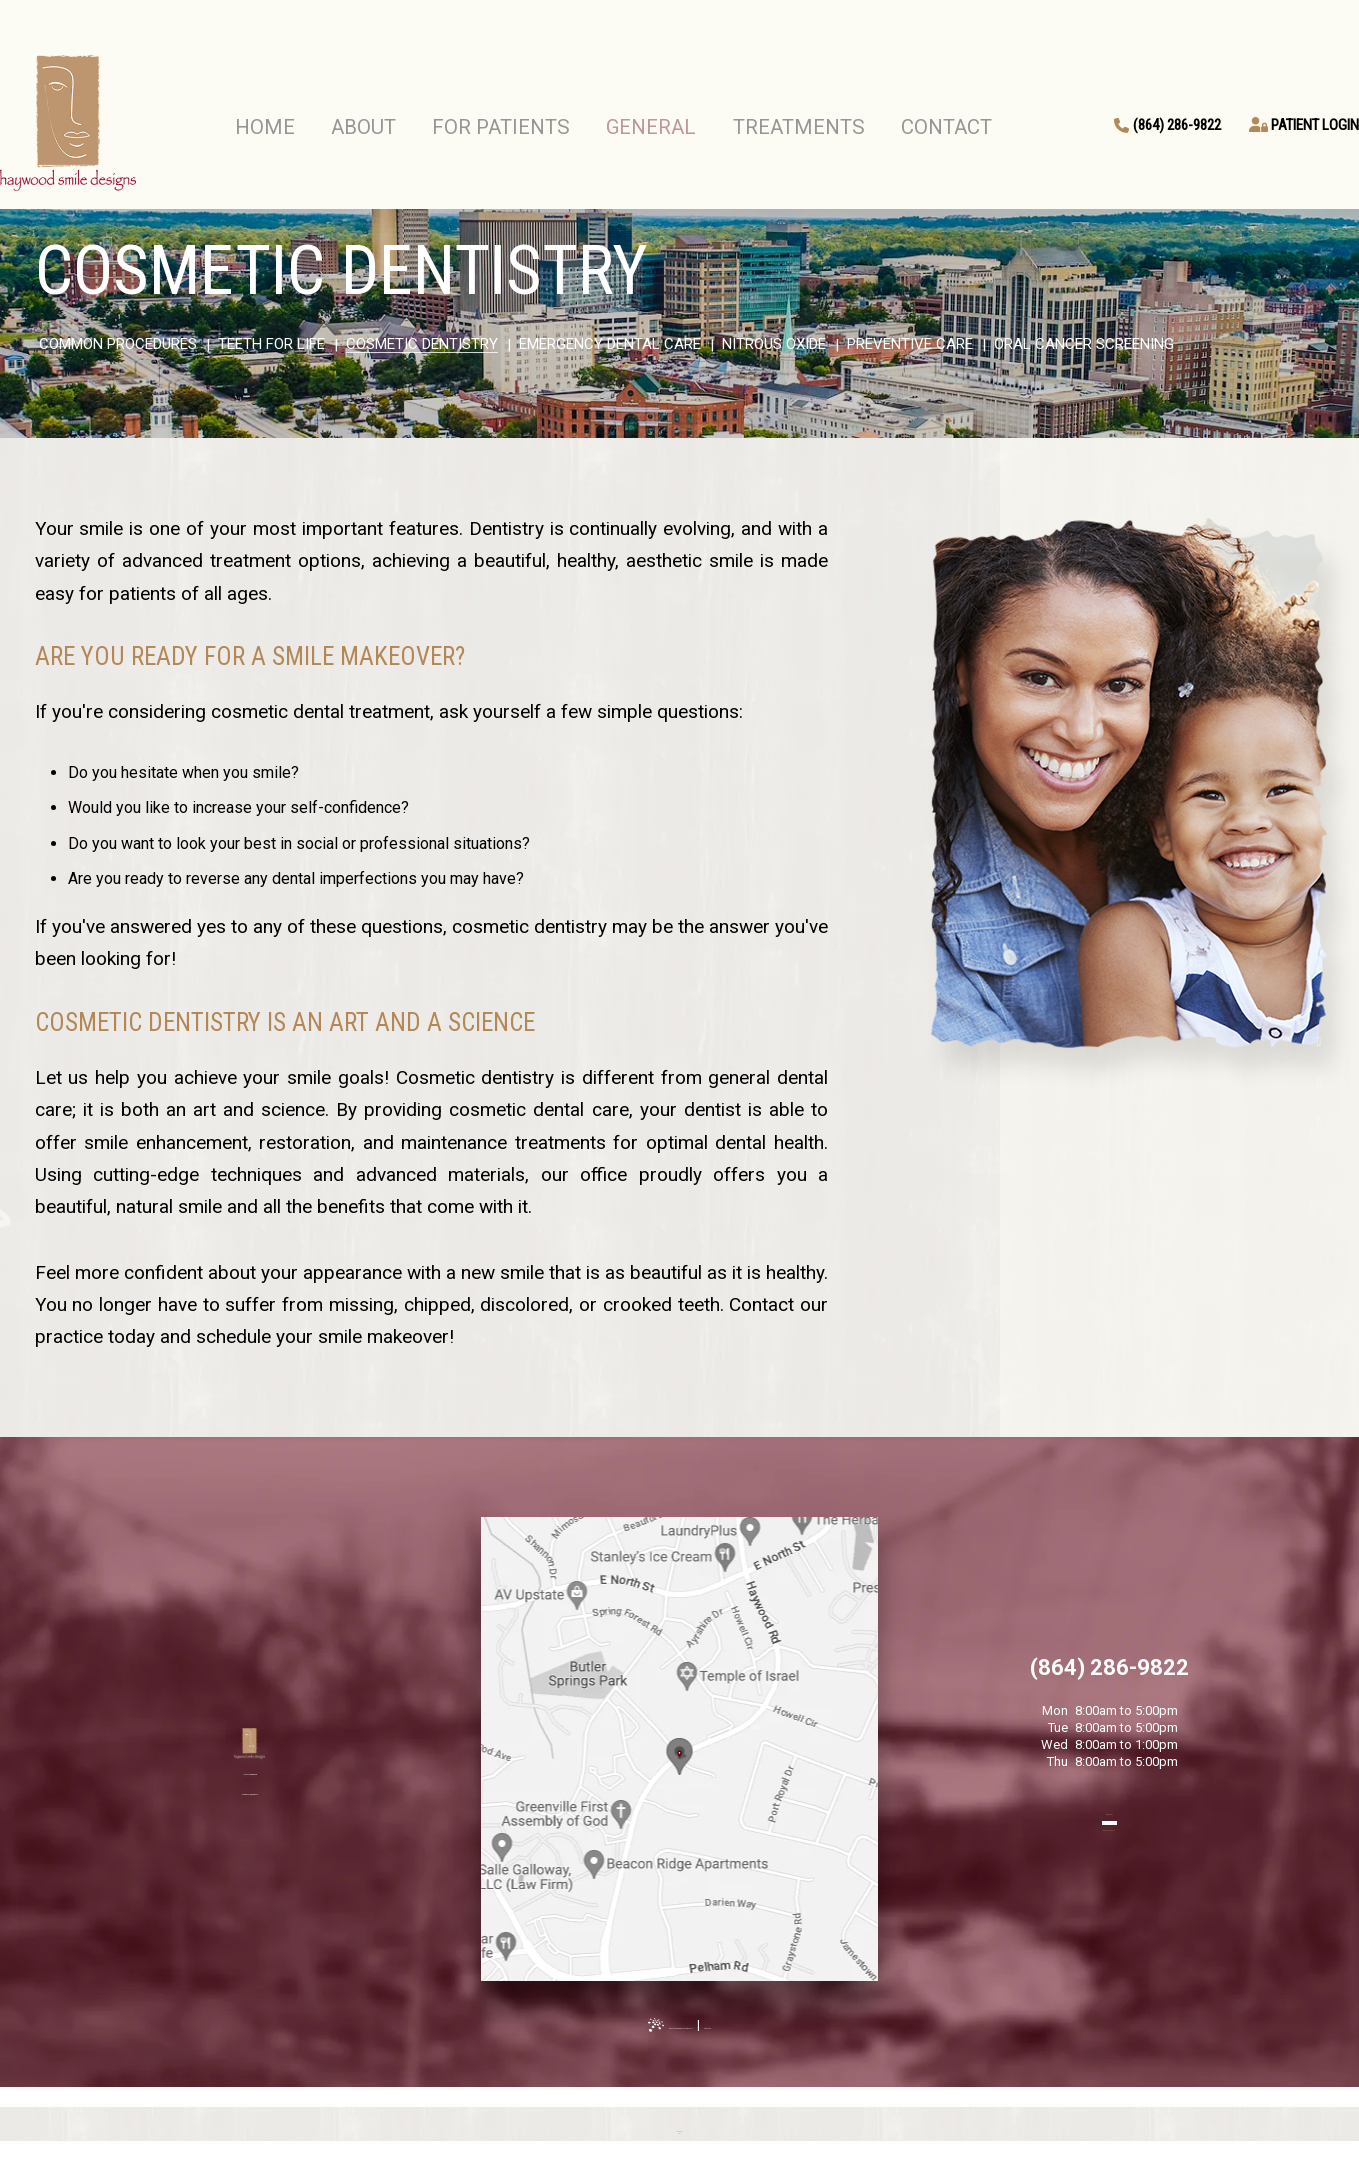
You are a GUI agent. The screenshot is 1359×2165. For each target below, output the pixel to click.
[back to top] (680, 2126)
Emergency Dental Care (610, 344)
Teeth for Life (271, 344)
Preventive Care (910, 344)
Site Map (792, 2025)
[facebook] (1319, 1041)
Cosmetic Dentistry (422, 344)
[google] (1319, 1082)
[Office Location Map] (679, 1735)
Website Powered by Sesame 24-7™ (661, 2025)
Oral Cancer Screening (1084, 344)
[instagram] (1319, 1123)
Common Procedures (118, 344)
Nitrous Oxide (774, 344)
